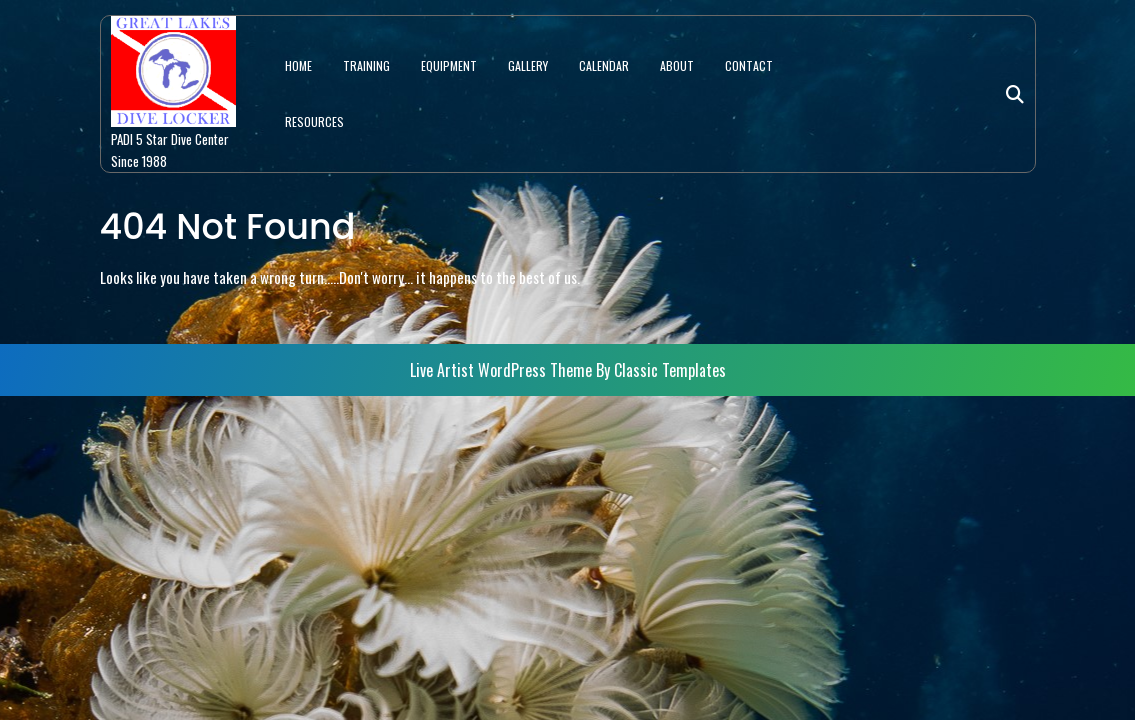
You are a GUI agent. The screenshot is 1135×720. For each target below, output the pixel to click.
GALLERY (528, 65)
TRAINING (366, 65)
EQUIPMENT (449, 65)
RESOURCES (314, 121)
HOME (298, 65)
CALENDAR (604, 65)
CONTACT (749, 65)
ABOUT (677, 65)
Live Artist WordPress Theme (503, 370)
